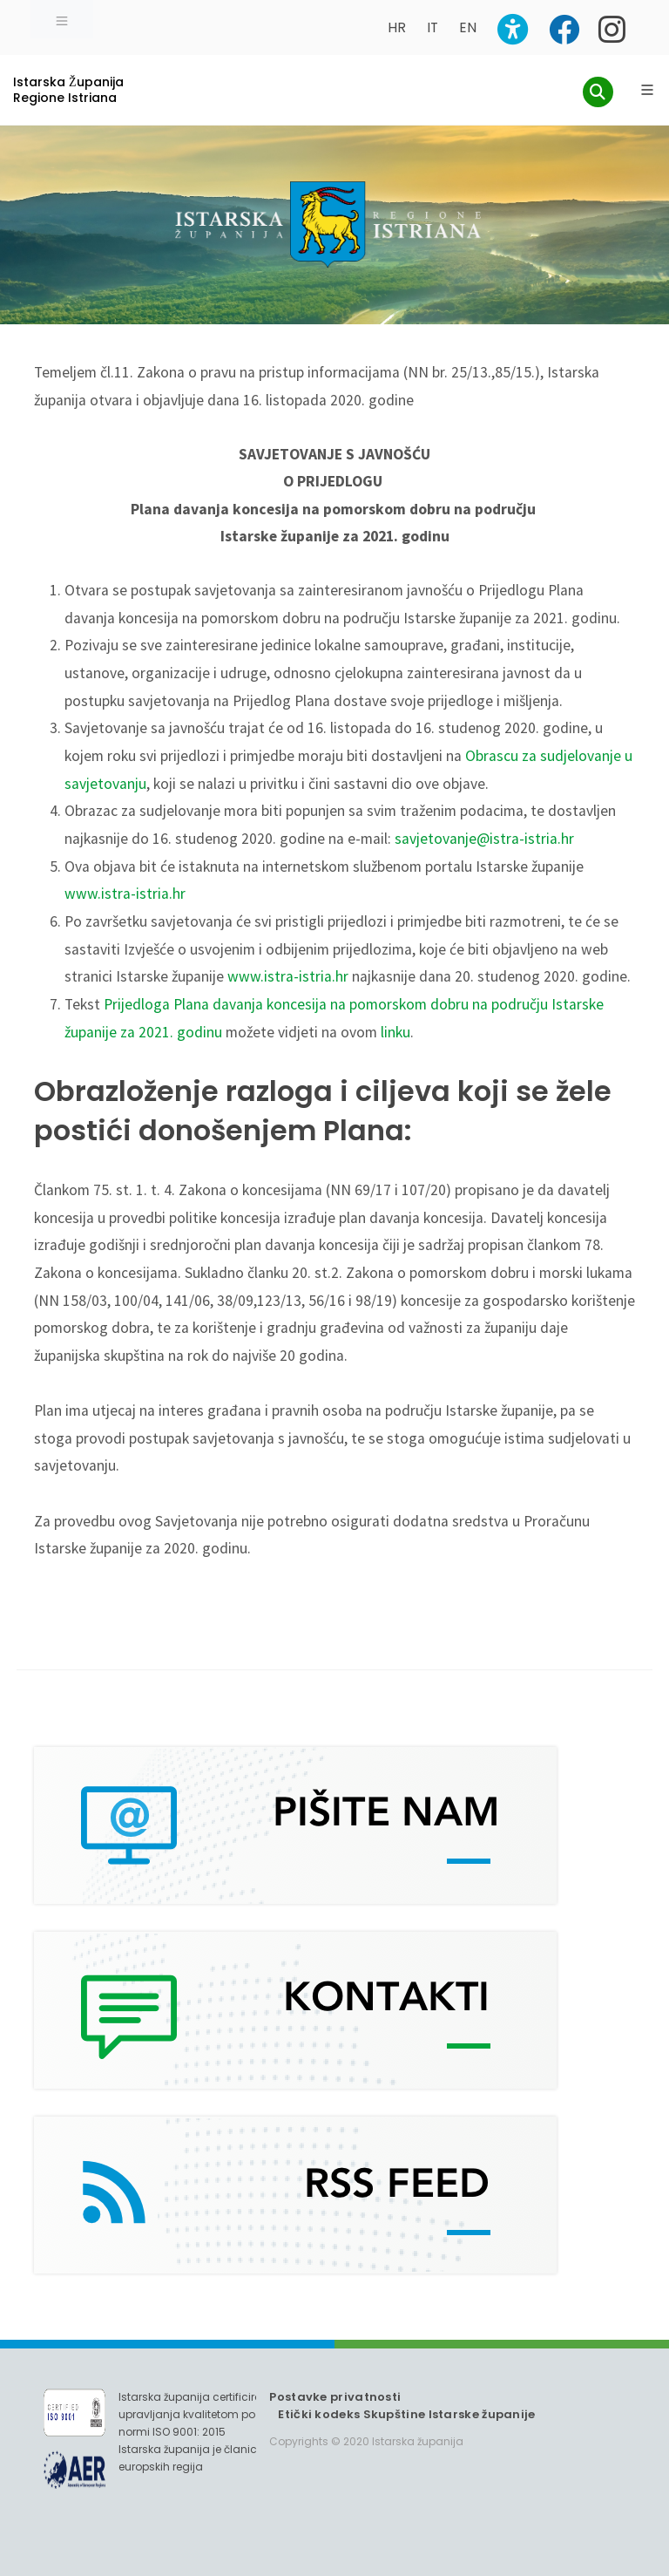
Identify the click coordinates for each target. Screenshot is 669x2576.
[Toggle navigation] (61, 19)
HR (397, 27)
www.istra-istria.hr (125, 893)
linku (395, 1032)
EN (467, 27)
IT (432, 27)
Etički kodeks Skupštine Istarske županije (406, 2414)
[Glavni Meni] (647, 90)
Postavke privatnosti (335, 2397)
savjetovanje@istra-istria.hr (484, 838)
